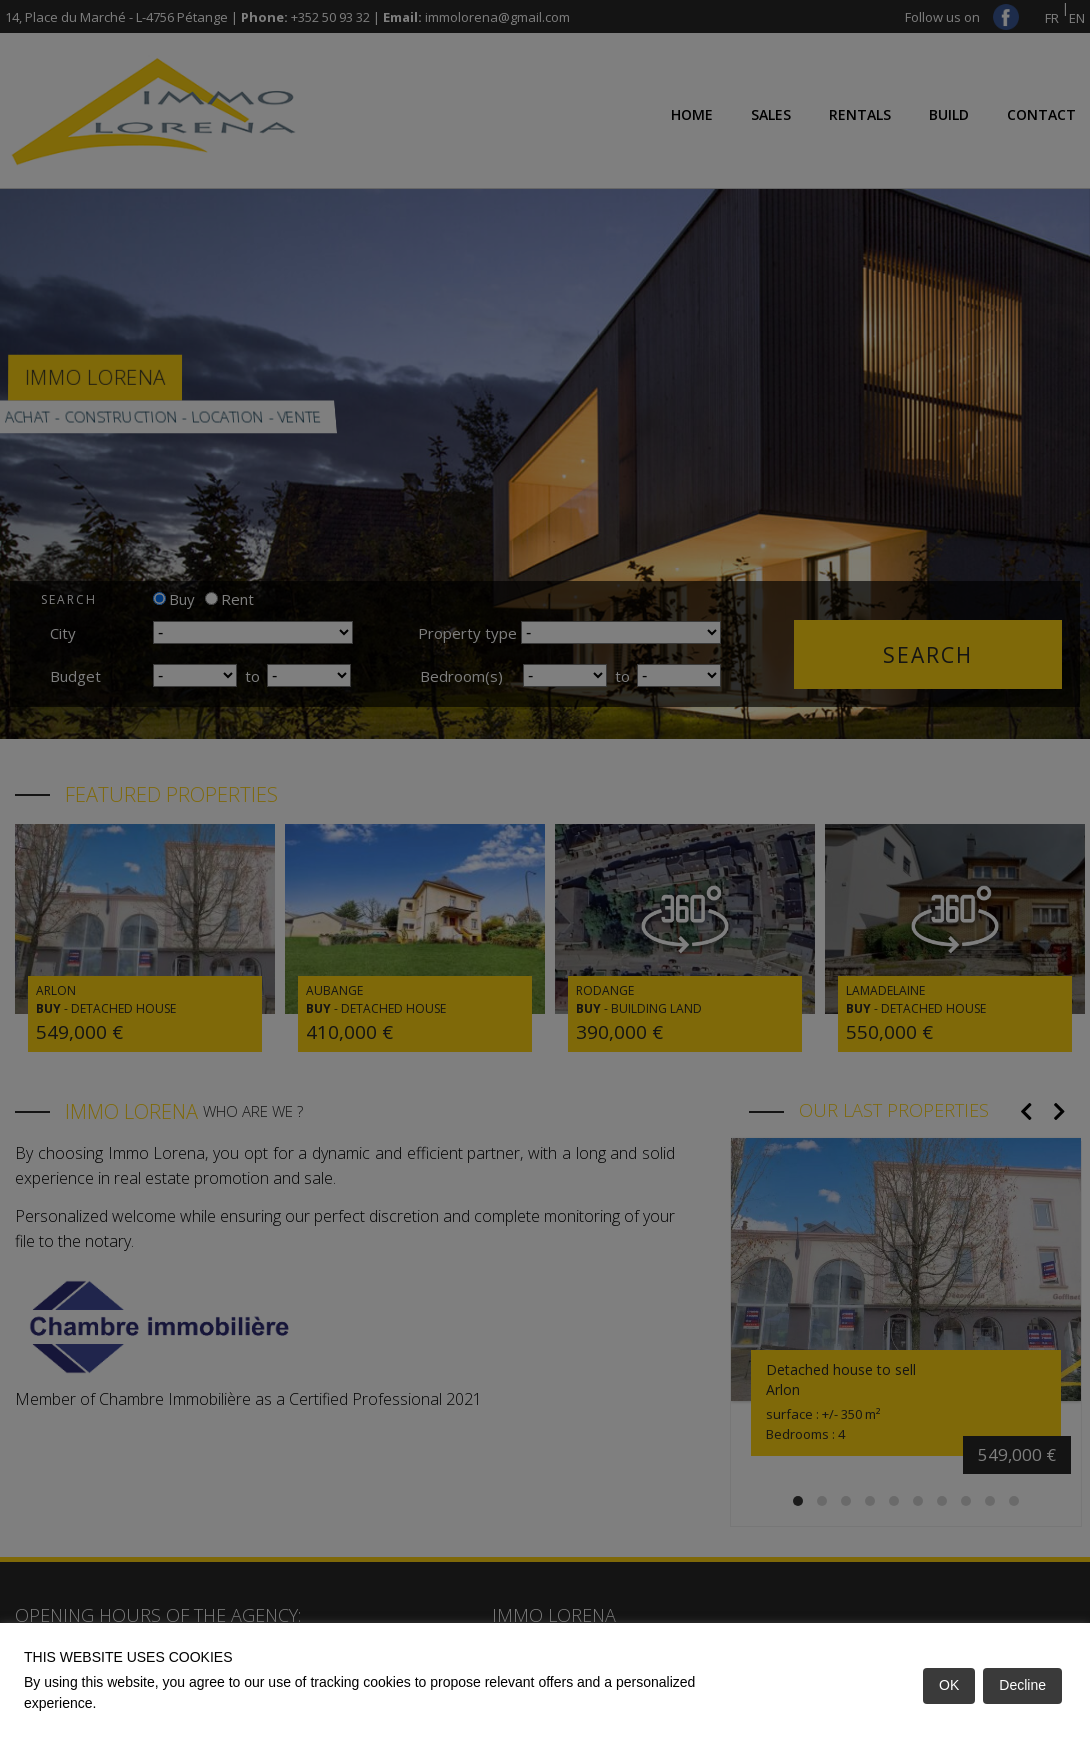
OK (949, 1685)
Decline (1022, 1685)
